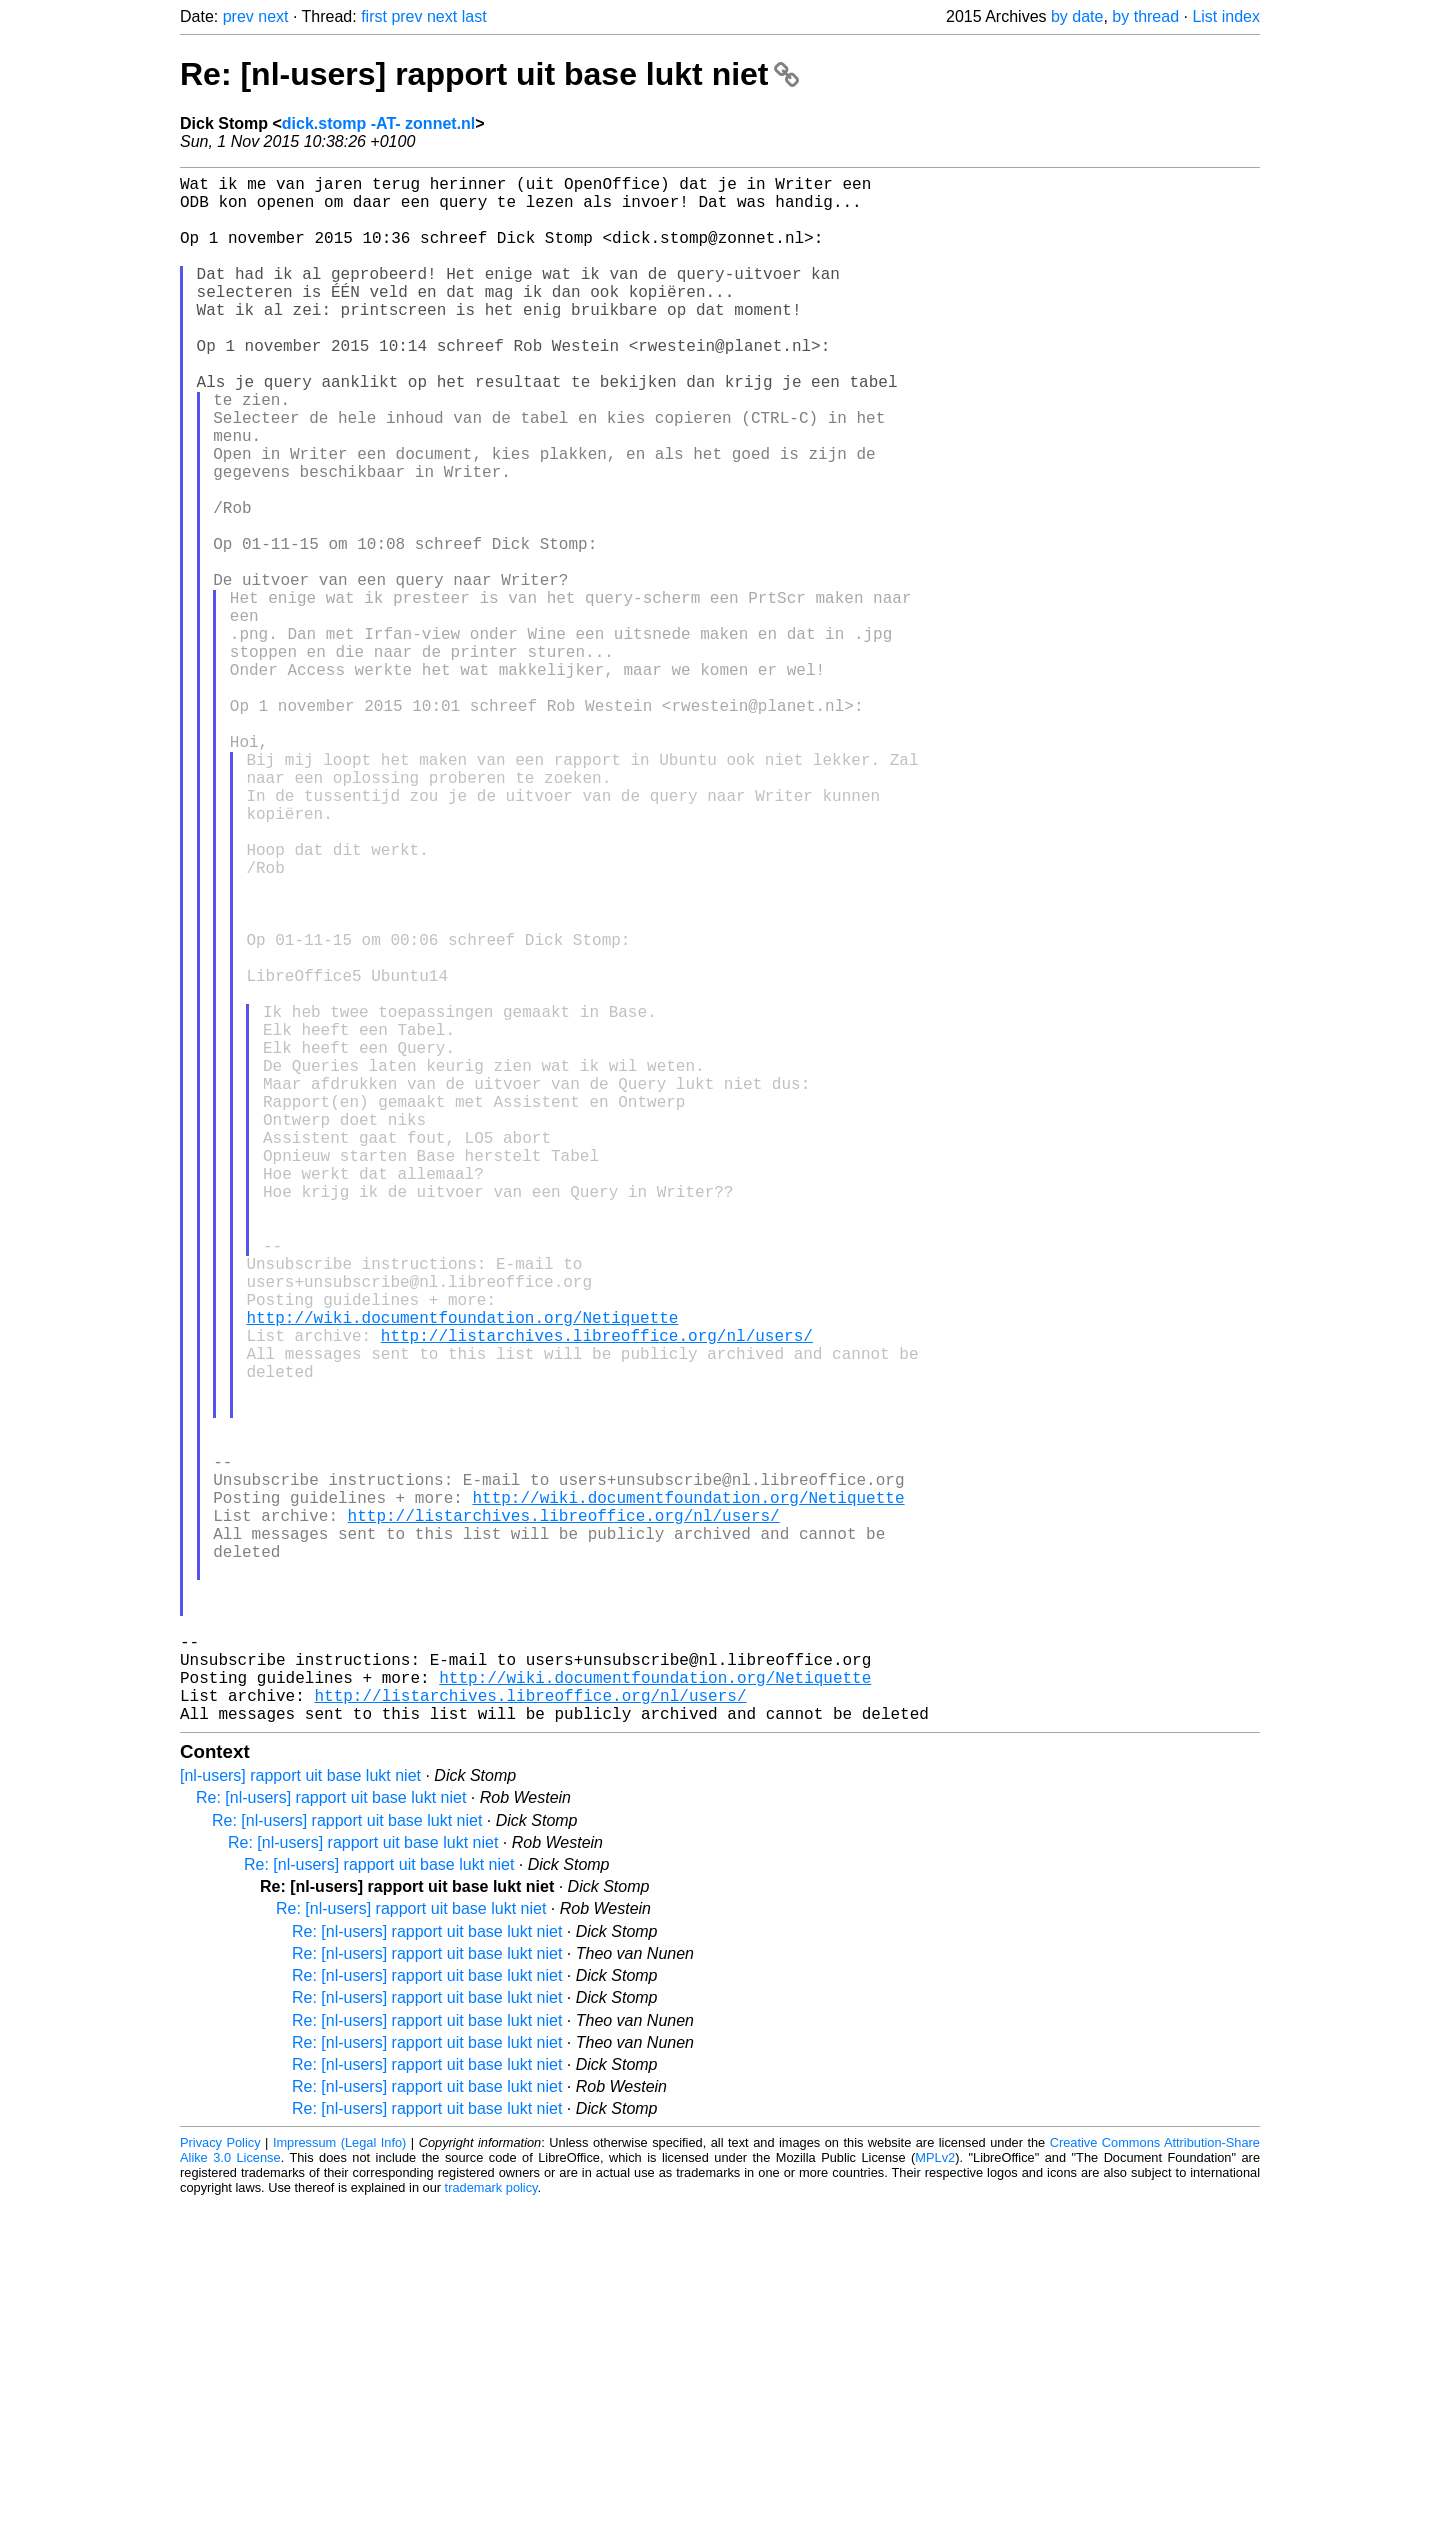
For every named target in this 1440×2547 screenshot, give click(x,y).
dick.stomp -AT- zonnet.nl (378, 123)
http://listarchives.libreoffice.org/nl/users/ (597, 1595)
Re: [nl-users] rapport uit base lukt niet (489, 74)
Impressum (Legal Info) (339, 2486)
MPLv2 (935, 2501)
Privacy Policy (220, 2486)
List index (1226, 16)
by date (1077, 16)
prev (238, 16)
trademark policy (491, 2531)
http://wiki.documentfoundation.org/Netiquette (462, 1573)
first (374, 16)
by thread (1145, 16)
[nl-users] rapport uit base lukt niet (300, 2119)
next (273, 16)
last (474, 16)
